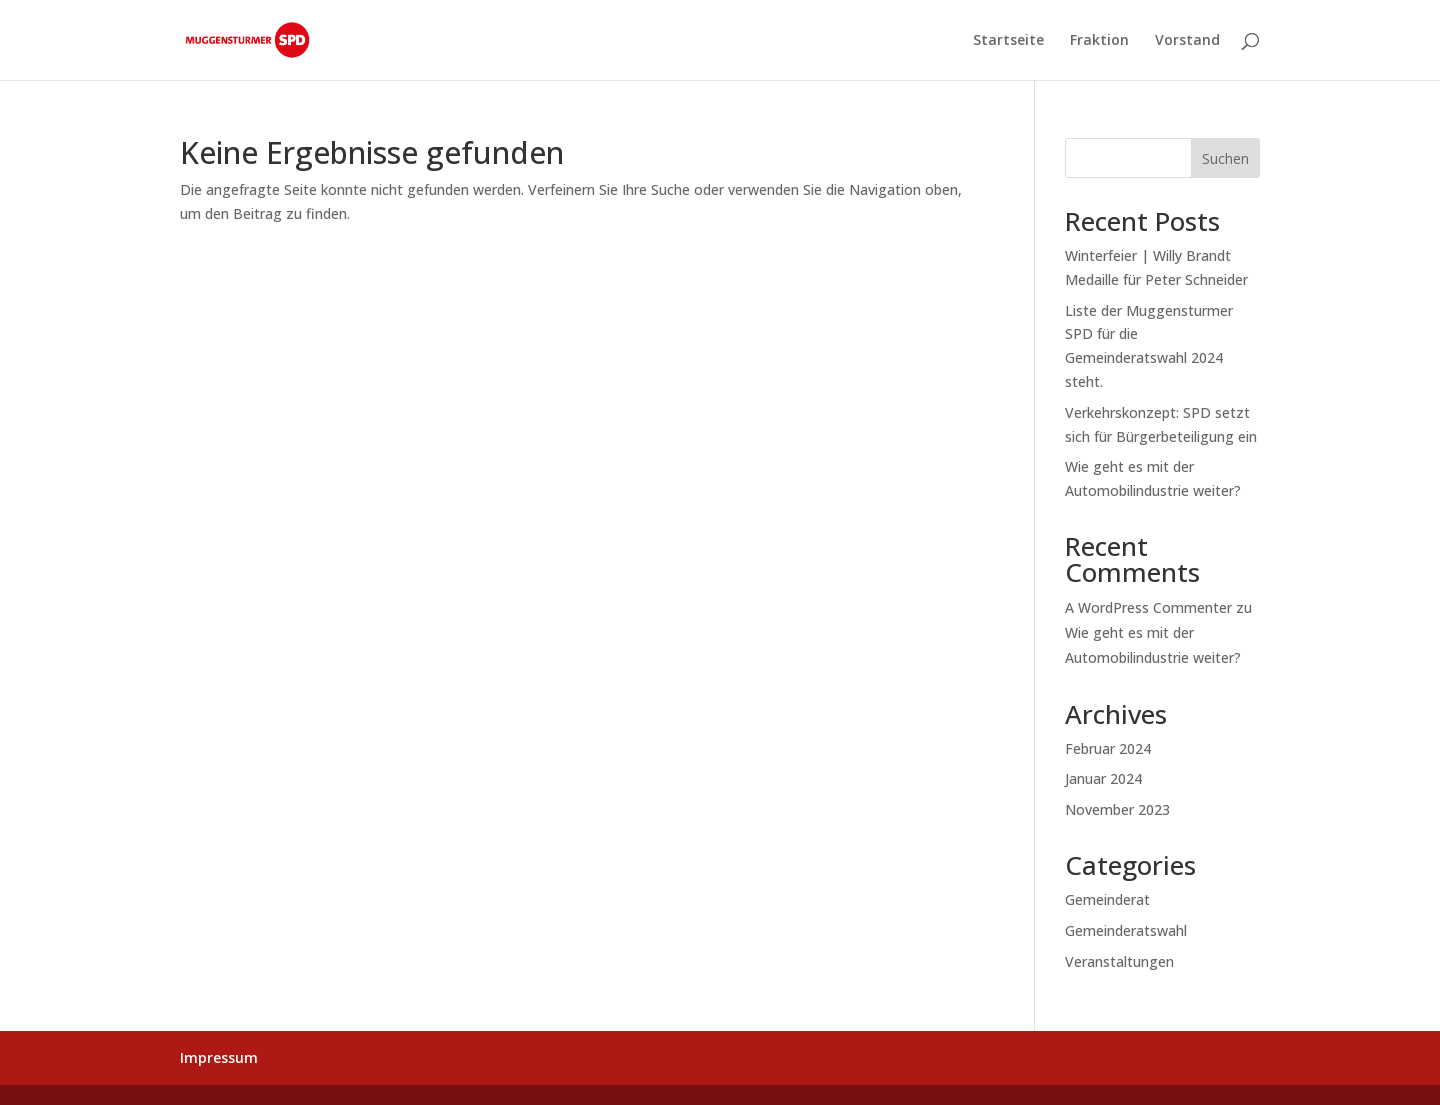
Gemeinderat (1107, 899)
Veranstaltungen (1119, 961)
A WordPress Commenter (1148, 607)
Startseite (1008, 41)
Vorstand (1187, 41)
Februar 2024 (1108, 748)
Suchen (1225, 158)
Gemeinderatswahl (1126, 930)
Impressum (219, 1057)
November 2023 (1117, 809)
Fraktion (1099, 41)
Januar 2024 (1103, 778)
